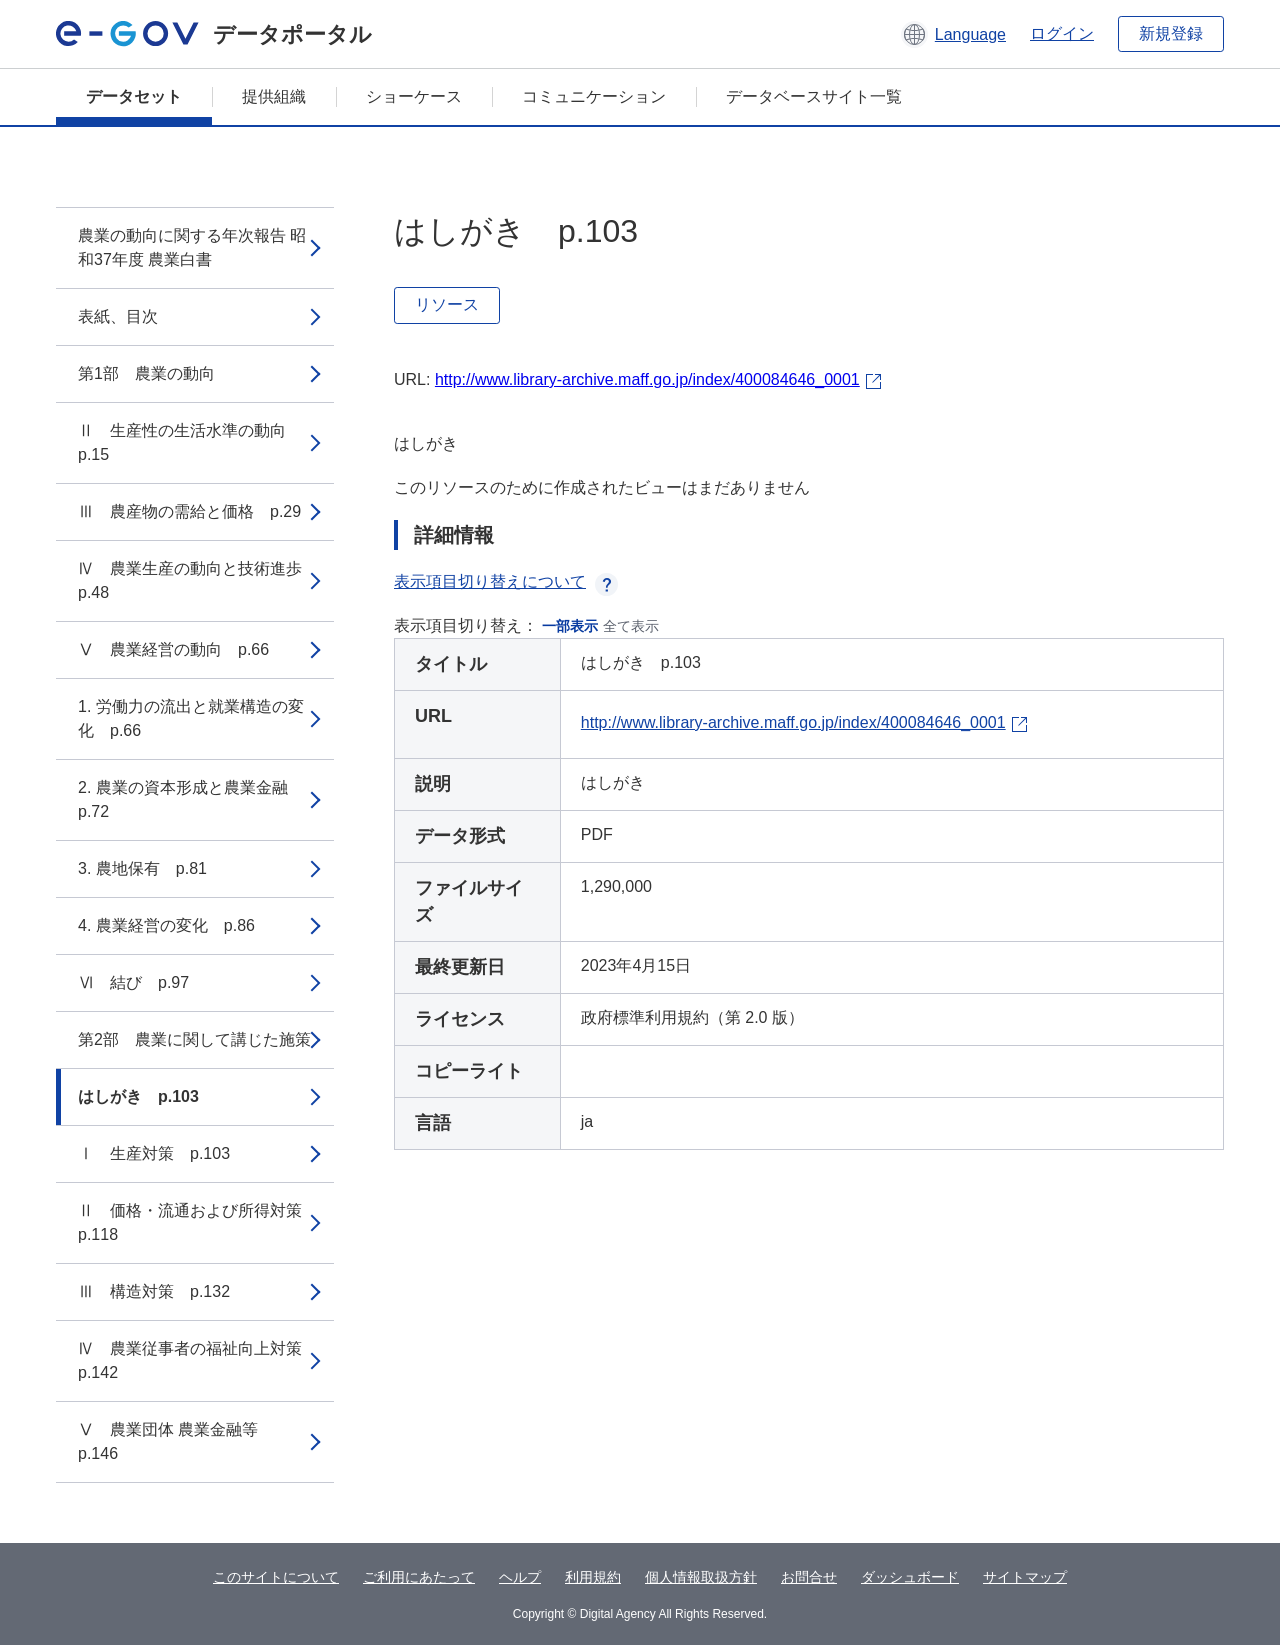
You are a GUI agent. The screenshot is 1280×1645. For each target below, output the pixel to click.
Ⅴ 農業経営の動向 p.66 (173, 649)
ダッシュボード (910, 1577)
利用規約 (593, 1577)
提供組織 (274, 96)
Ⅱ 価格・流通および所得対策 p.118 (198, 1222)
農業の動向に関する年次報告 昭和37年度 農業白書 (192, 247)
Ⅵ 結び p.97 (133, 982)
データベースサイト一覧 (814, 96)
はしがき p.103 (138, 1096)
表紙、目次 (118, 316)
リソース (447, 304)
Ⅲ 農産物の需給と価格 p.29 (189, 511)
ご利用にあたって (419, 1577)
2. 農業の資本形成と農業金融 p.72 (191, 799)
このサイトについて (276, 1577)
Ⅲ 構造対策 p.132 (154, 1291)
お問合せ (809, 1577)
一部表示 (570, 626)
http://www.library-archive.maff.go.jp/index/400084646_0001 (647, 379)
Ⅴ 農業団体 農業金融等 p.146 (176, 1441)
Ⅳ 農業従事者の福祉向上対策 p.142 (198, 1360)
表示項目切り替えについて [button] (506, 581)
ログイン (1062, 33)
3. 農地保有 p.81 (142, 868)
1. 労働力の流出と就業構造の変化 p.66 (191, 718)
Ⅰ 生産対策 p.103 (154, 1153)
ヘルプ (520, 1577)
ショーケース (414, 96)
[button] (953, 34)
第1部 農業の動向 (146, 373)
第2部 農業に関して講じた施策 (194, 1039)
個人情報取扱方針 (701, 1577)
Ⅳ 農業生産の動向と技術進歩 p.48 (198, 580)
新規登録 (1171, 33)
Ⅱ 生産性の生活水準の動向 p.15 (190, 442)
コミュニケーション (594, 96)
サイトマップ (1025, 1577)
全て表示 (631, 626)
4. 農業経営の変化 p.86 (166, 925)
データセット (134, 96)
